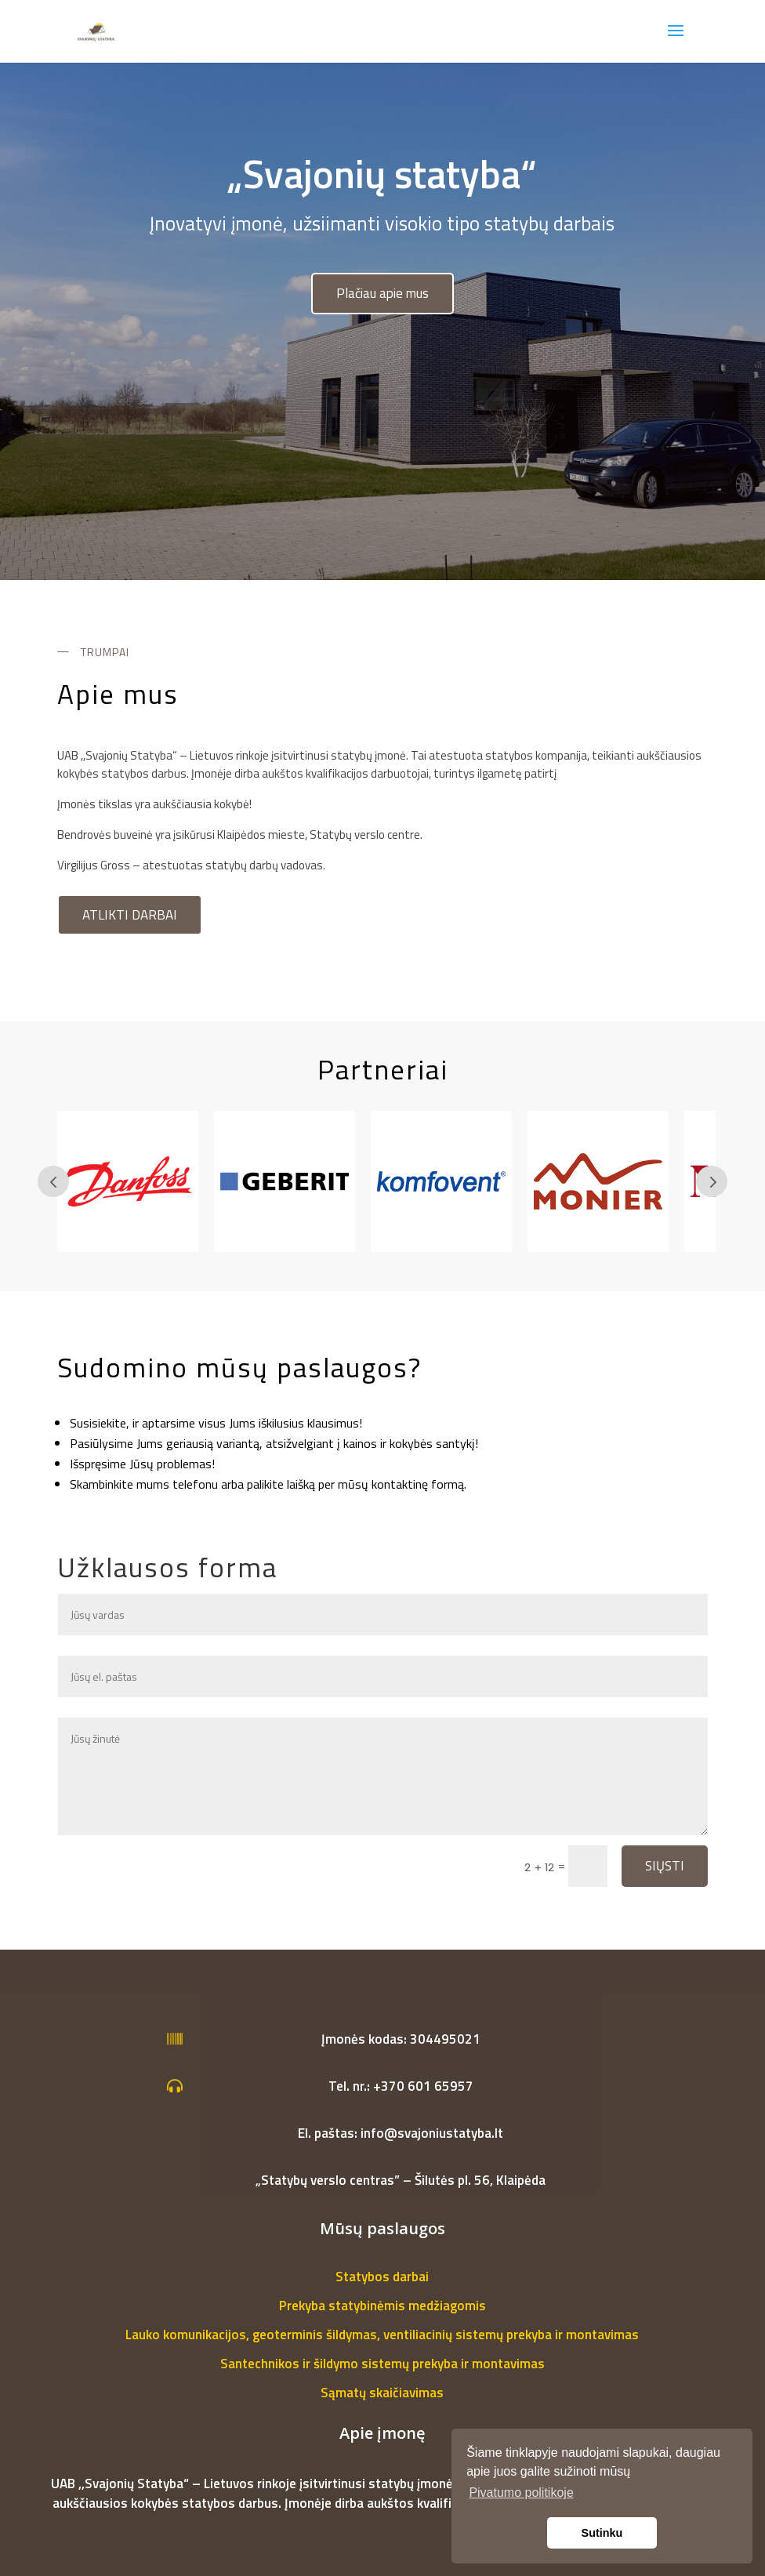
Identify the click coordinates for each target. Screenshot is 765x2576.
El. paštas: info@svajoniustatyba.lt (400, 2133)
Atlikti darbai (129, 915)
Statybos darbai (382, 2276)
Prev (53, 1181)
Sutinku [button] (602, 2533)
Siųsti (664, 1866)
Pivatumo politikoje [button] (521, 2492)
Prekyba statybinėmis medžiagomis (382, 2305)
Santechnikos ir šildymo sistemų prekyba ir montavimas (382, 2363)
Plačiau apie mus (382, 293)
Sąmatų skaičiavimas (382, 2392)
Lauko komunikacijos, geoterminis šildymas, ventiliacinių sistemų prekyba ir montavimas (382, 2334)
